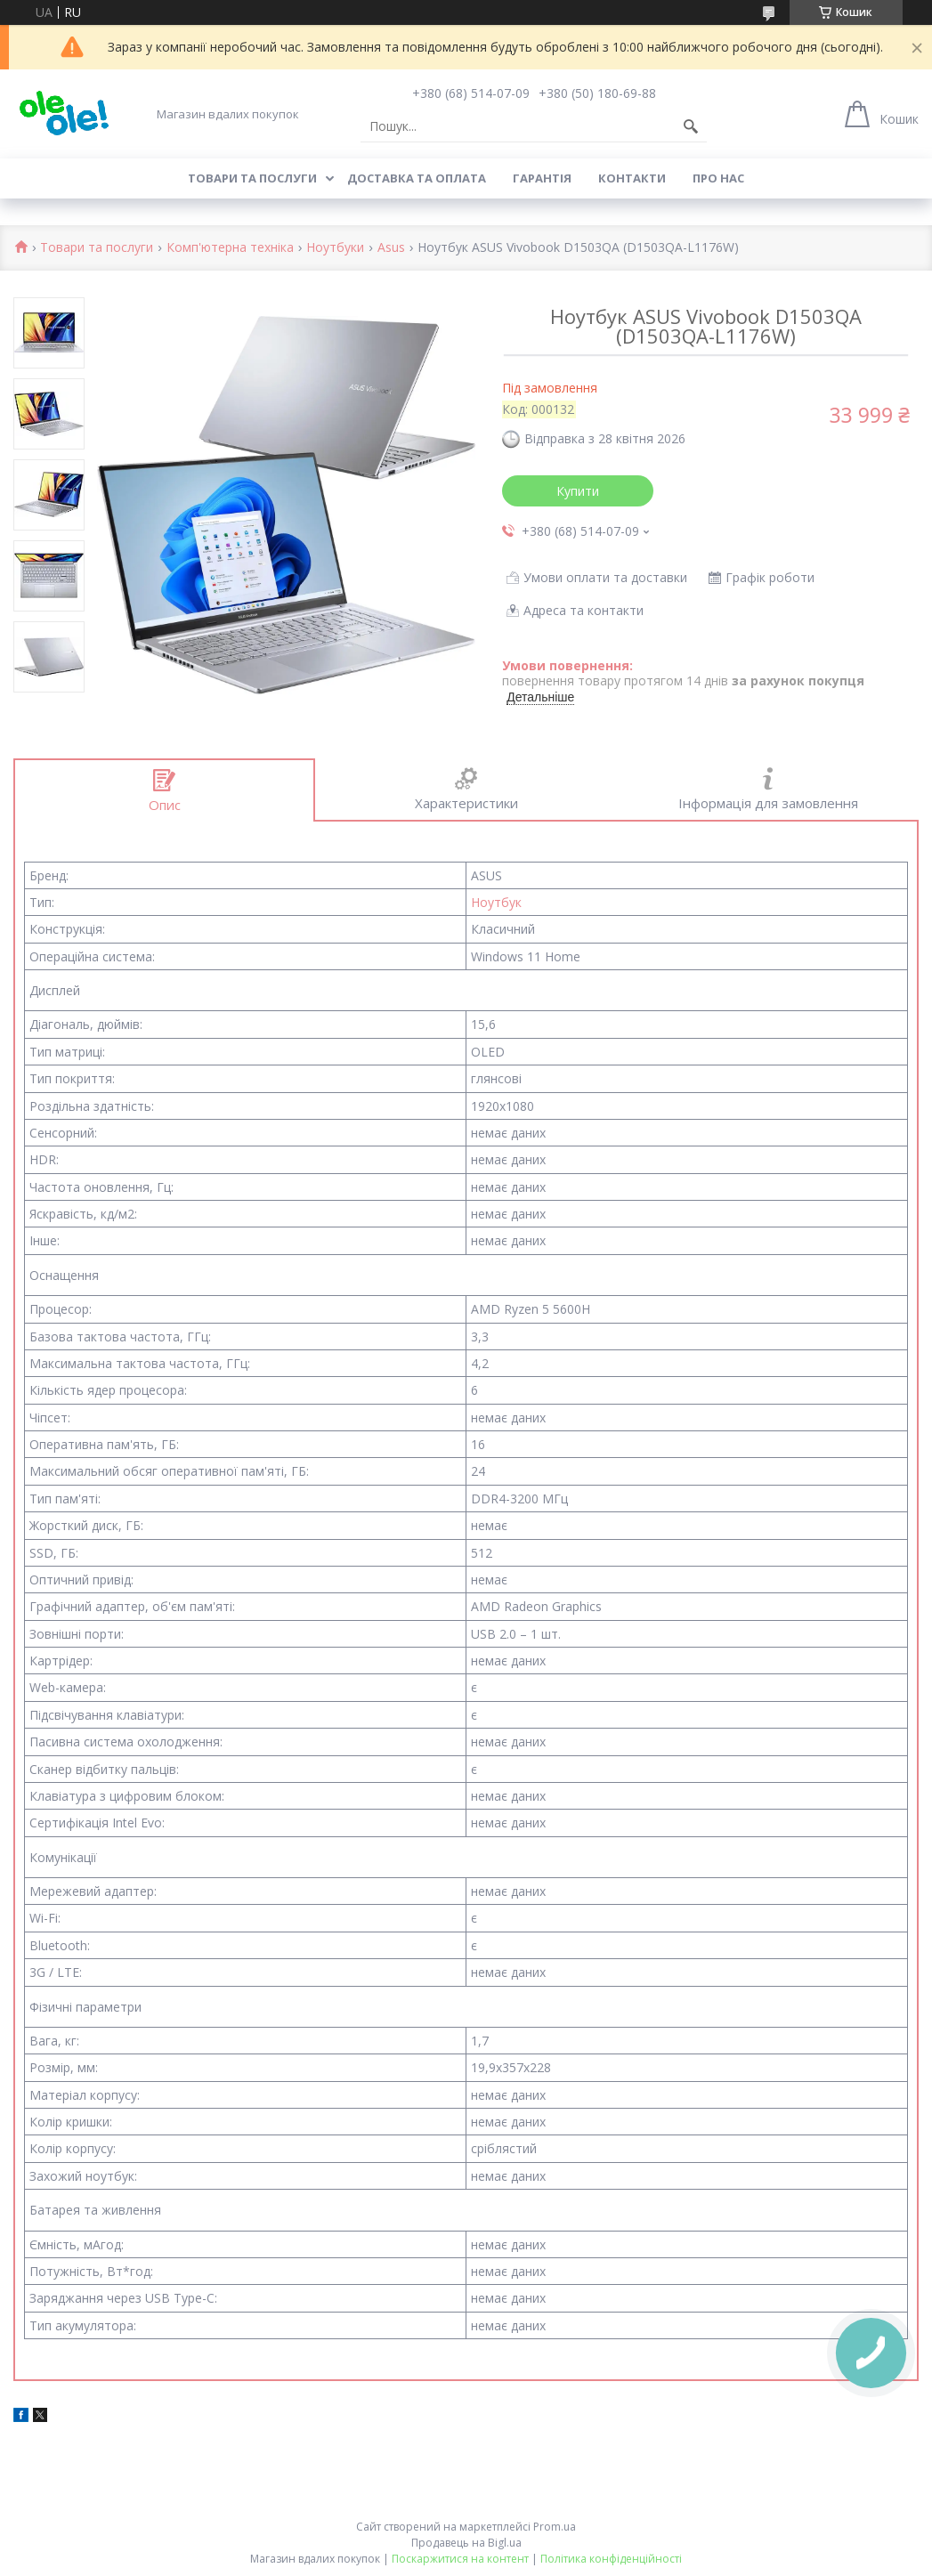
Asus (391, 247)
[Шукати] (691, 126)
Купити (577, 490)
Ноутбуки (335, 247)
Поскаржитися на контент (460, 2558)
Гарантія (542, 178)
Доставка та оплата (416, 178)
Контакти (632, 178)
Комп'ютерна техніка (230, 247)
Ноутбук (496, 902)
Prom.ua (554, 2526)
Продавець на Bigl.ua (466, 2542)
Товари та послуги (252, 178)
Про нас (718, 178)
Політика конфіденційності (611, 2558)
